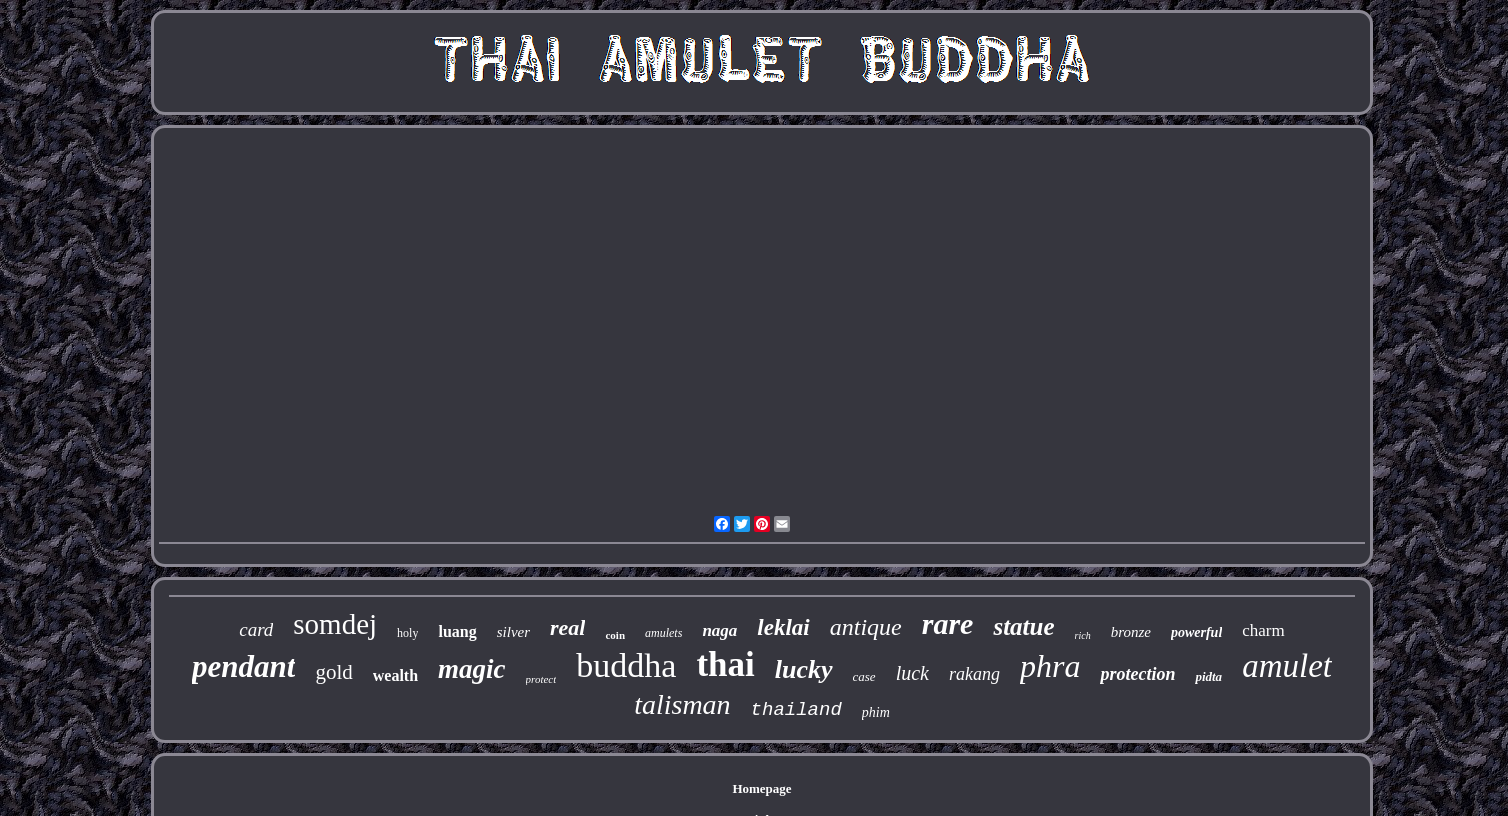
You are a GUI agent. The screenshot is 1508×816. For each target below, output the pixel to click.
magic (472, 669)
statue (1023, 626)
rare (948, 623)
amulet (1287, 666)
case (864, 676)
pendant (243, 666)
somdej (335, 624)
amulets (663, 633)
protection (1137, 674)
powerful (1196, 632)
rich (1083, 635)
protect (541, 679)
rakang (974, 674)
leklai (783, 627)
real (567, 627)
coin (615, 635)
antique (866, 627)
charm (1263, 630)
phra (1050, 666)
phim (876, 712)
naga (719, 630)
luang (457, 631)
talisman (682, 704)
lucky (804, 669)
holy (407, 633)
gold (333, 672)
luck (912, 673)
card (256, 629)
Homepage (761, 788)
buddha (626, 665)
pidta (1208, 676)
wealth (395, 675)
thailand (796, 710)
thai (725, 664)
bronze (1131, 632)
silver (513, 632)
